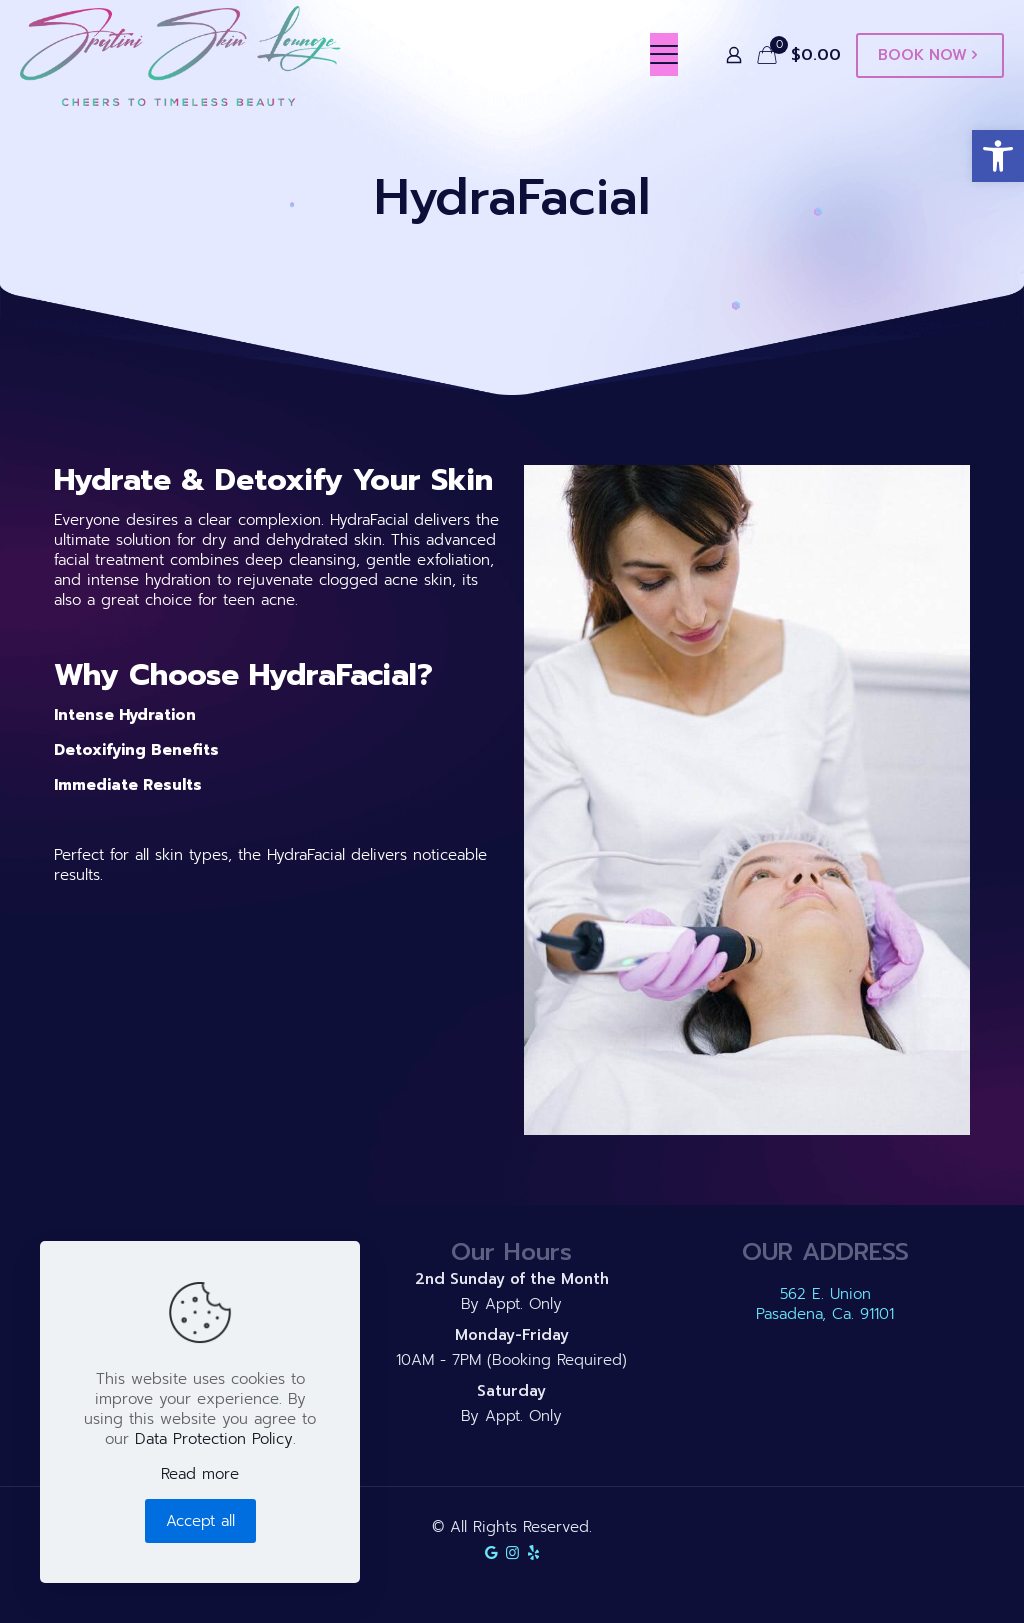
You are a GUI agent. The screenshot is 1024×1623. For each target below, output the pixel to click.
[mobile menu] (664, 55)
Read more (200, 1474)
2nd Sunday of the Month (512, 1279)
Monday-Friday (512, 1335)
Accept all (200, 1521)
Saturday (511, 1391)
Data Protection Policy (214, 1439)
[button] (998, 156)
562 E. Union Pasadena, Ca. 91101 (825, 1304)
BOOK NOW (930, 55)
